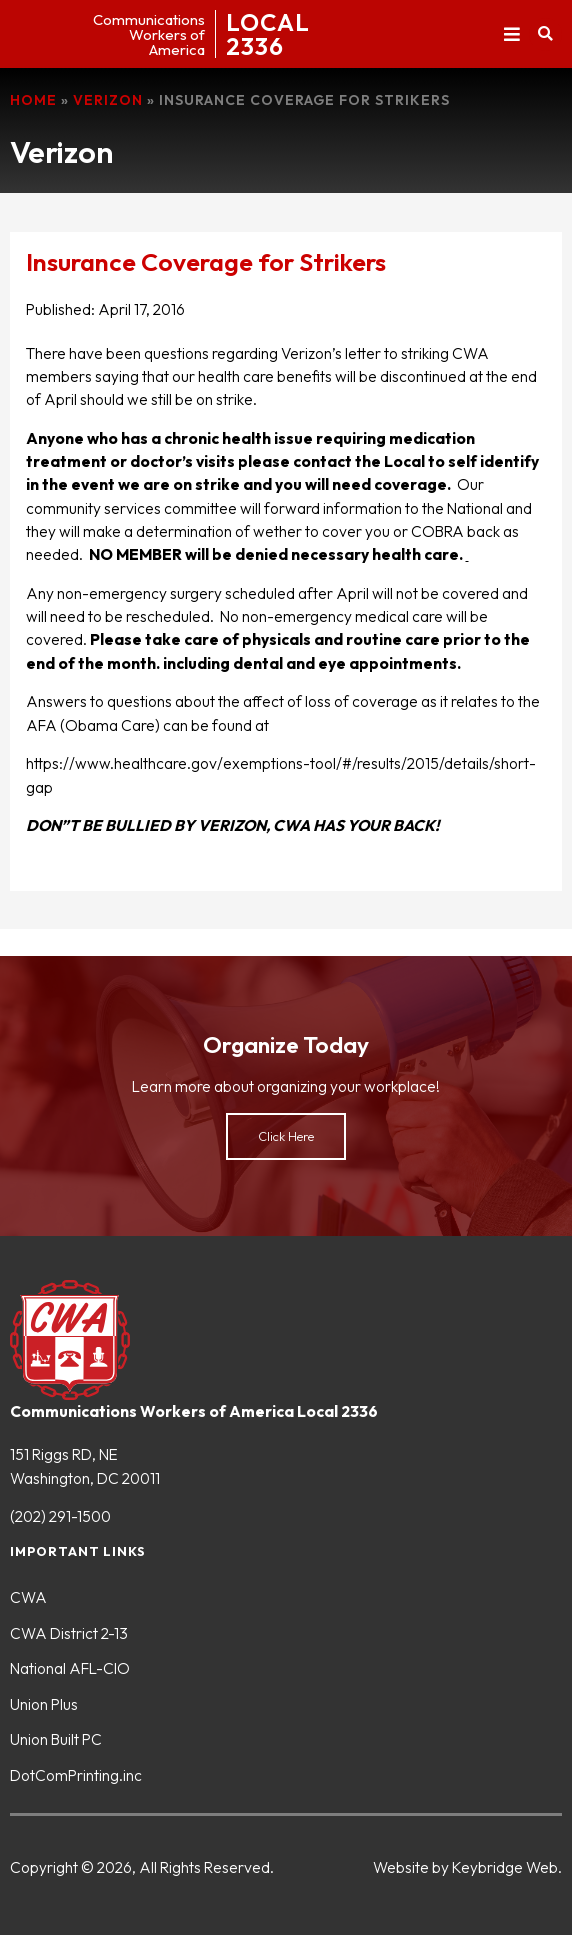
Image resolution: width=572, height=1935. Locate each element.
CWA (28, 1597)
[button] (511, 34)
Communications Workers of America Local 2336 (194, 1411)
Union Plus (44, 1704)
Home (33, 100)
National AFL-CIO (70, 1668)
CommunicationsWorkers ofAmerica (149, 34)
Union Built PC (56, 1739)
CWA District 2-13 (69, 1633)
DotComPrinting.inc (76, 1775)
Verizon (108, 100)
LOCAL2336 (268, 34)
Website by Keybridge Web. (467, 1867)
